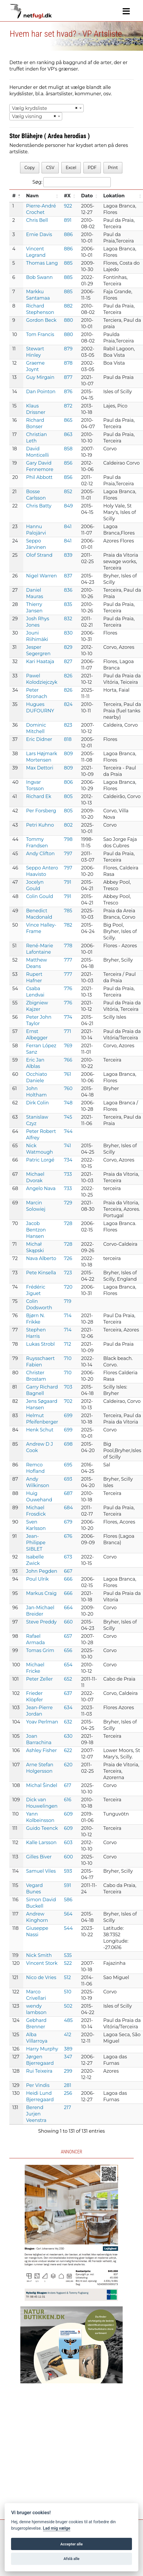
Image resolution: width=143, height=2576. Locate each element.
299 (68, 2071)
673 (68, 1557)
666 (68, 1579)
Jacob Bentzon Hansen (36, 1230)
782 (68, 925)
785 (68, 910)
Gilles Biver (39, 1857)
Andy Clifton (40, 853)
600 (68, 1857)
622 (68, 1750)
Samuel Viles (41, 1871)
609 (68, 1814)
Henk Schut (39, 1430)
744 (68, 1131)
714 (68, 1315)
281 (67, 2085)
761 (67, 1074)
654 (68, 1664)
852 (68, 491)
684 (68, 1507)
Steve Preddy (41, 1622)
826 (68, 676)
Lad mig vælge (56, 2528)
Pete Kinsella (41, 1272)
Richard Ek (38, 796)
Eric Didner (39, 739)
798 (68, 839)
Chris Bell (37, 220)
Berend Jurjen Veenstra (36, 2114)
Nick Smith (39, 1955)
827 (68, 661)
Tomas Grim (40, 1650)
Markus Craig (41, 1593)
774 (68, 1017)
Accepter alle (71, 2544)
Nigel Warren (41, 576)
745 (68, 1117)
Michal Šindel (41, 1785)
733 (68, 1174)
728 (68, 1223)
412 (67, 2034)
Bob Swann (39, 277)
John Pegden (41, 1571)
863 (68, 434)
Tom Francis (40, 334)
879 (68, 349)
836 (68, 590)
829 (68, 647)
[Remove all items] (75, 108)
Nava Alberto (41, 1258)
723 (68, 1272)
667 (68, 1571)
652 (68, 1679)
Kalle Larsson (41, 1842)
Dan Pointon (41, 391)
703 (68, 1387)
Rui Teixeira (39, 2071)
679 (68, 1522)
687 (68, 1493)
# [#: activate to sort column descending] (14, 195)
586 (68, 1899)
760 (68, 1088)
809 (68, 753)
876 (68, 391)
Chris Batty (38, 506)
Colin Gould (39, 896)
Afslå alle (72, 2558)
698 (68, 1444)
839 (68, 555)
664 (68, 1607)
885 (68, 263)
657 (68, 1636)
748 (68, 1103)
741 (67, 1145)
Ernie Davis (39, 234)
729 (68, 1203)
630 (68, 1736)
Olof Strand (39, 555)
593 (68, 1871)
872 (68, 406)
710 (68, 1358)
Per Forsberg (41, 810)
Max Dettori (39, 768)
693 (68, 1479)
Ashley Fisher (41, 1750)
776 (68, 988)
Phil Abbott (39, 477)
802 (68, 825)
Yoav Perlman (42, 1722)
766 (68, 1060)
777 (68, 960)
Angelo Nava (41, 1188)
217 (67, 2107)
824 (68, 704)
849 (68, 506)
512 (67, 1977)
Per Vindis (38, 2085)
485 (68, 2020)
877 (68, 377)
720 (68, 1287)
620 (68, 1764)
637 (68, 1693)
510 (67, 1992)
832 (68, 618)
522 (68, 1963)
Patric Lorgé (40, 1160)
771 (67, 1031)
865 (68, 420)
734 (68, 1160)
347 (68, 2057)
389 (68, 2049)
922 (68, 206)
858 (68, 448)
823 (68, 725)
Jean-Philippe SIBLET (36, 1542)
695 (68, 1465)
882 (68, 306)
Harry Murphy (42, 2049)
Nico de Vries (41, 1977)
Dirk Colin (37, 1103)
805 (68, 796)
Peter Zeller (39, 1679)
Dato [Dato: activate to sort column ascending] (87, 195)
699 (68, 1415)
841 (68, 526)
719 (67, 1301)
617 (67, 1785)
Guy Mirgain (40, 377)
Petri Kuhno (40, 825)
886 (68, 234)
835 (68, 604)
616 (67, 1799)
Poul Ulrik (37, 1579)
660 (68, 1622)
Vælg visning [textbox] (27, 116)
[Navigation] (126, 11)
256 (68, 2093)
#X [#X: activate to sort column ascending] (67, 195)
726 (68, 1258)
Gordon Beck (41, 320)
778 (68, 945)
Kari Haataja (40, 661)
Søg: (71, 182)
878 (68, 363)
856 (68, 463)
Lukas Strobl (40, 1344)
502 (68, 2006)
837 (68, 576)
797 (68, 853)
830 (68, 633)
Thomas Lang (42, 263)
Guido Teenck (42, 1828)
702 (68, 1401)
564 (68, 1914)
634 (68, 1707)
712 (67, 1344)
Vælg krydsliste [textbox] (29, 108)
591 (67, 1885)
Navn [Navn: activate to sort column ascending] (32, 195)
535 (68, 1955)
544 (68, 1928)
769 (68, 1045)
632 (68, 1722)
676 (68, 1536)
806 (68, 782)
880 (68, 320)
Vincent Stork (42, 1963)
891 (68, 220)
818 (68, 739)
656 (68, 1650)
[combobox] (46, 108)
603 (68, 1842)
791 (67, 882)
